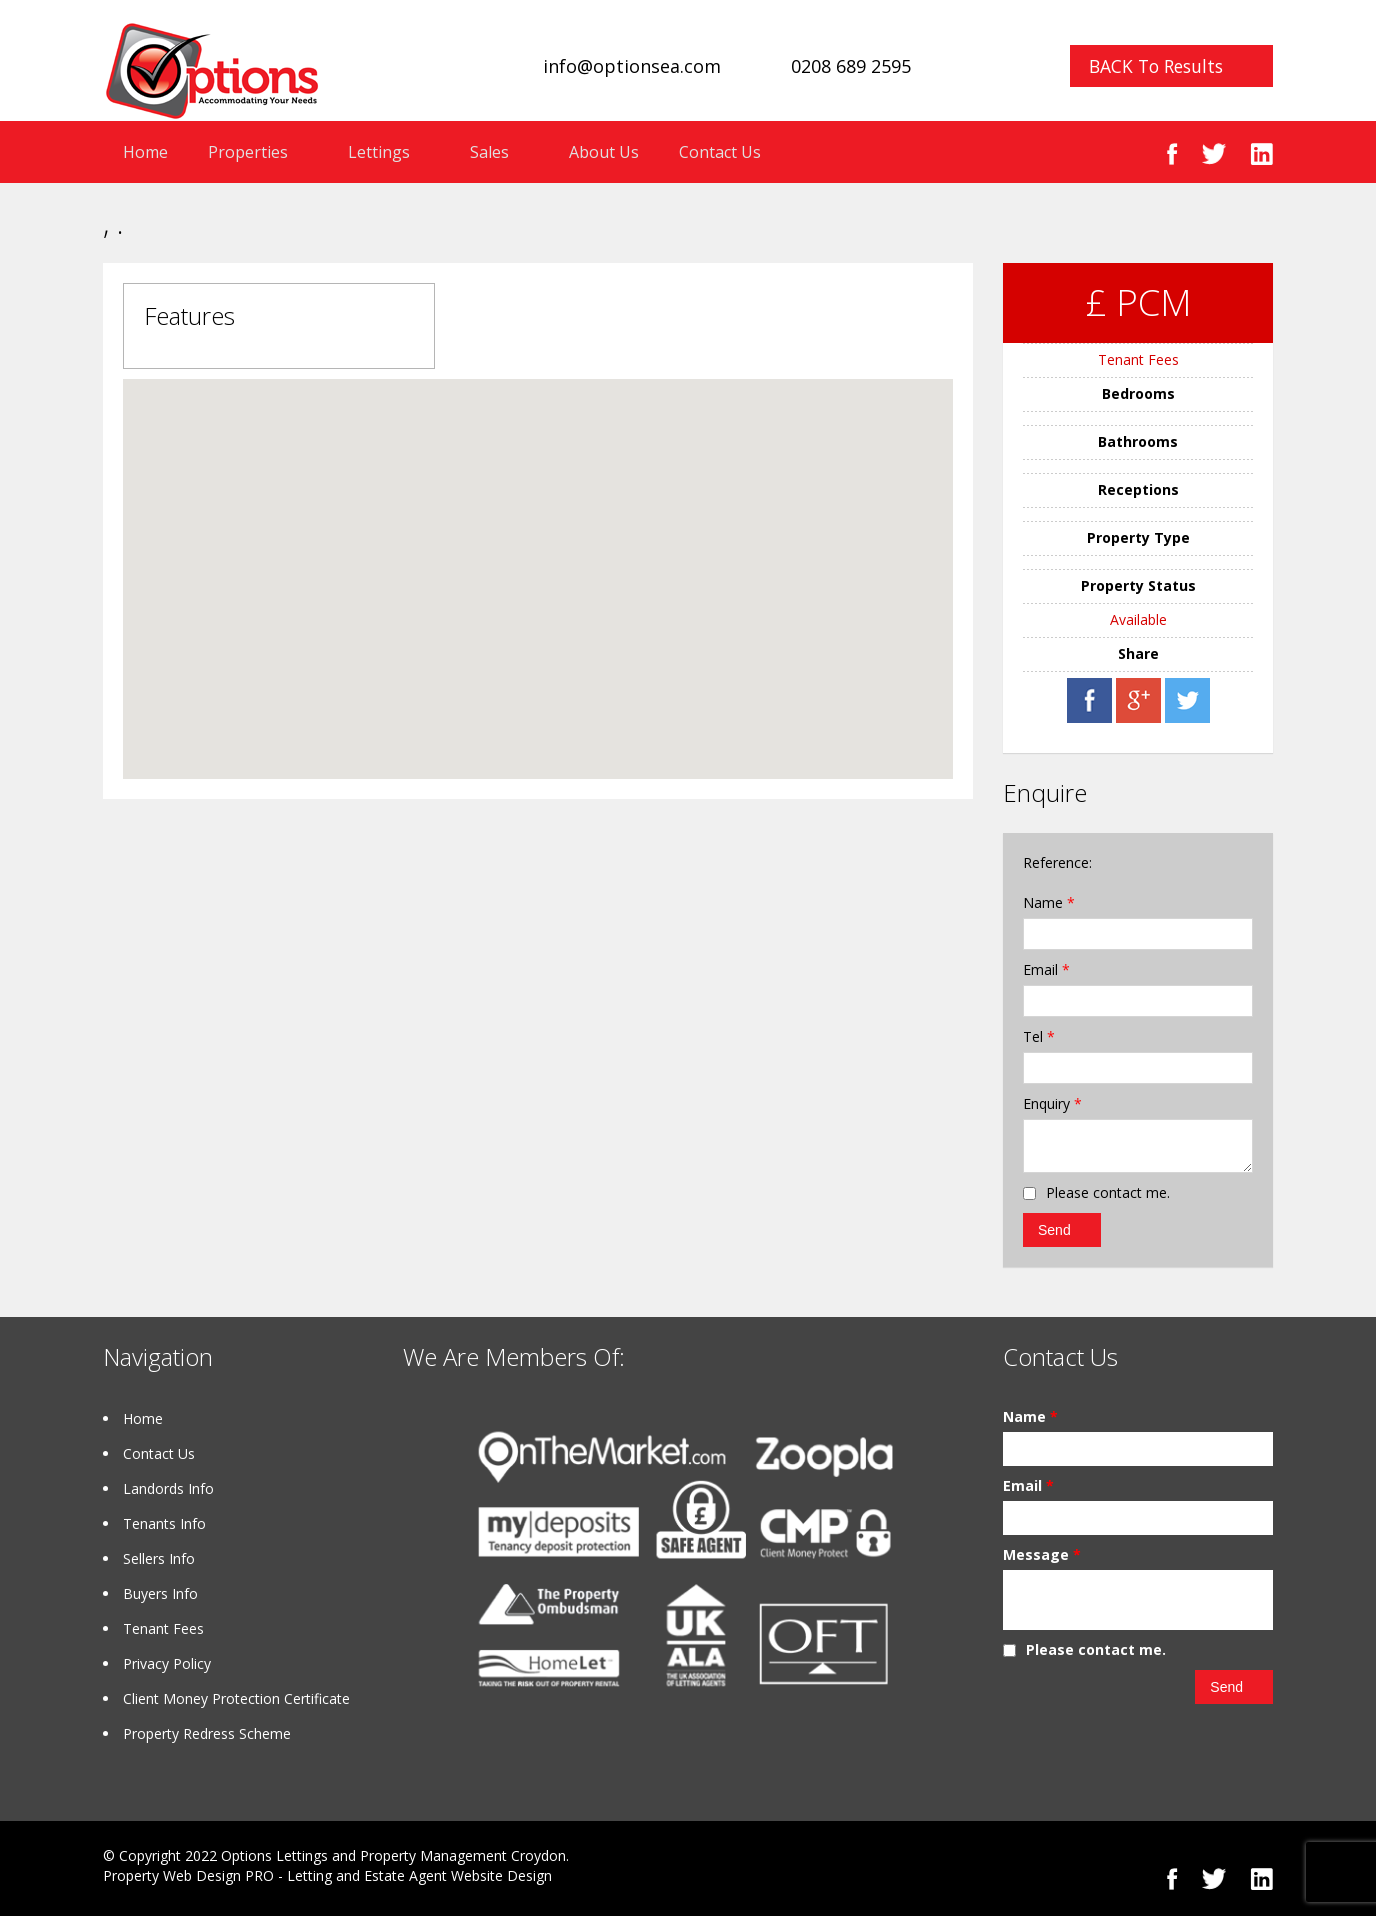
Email (1046, 969)
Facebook (1172, 153)
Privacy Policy (167, 1663)
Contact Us (720, 152)
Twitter (1214, 153)
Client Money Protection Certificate (236, 1698)
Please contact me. (1108, 1192)
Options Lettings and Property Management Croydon (393, 1855)
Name (1049, 902)
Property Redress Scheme (207, 1733)
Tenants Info (164, 1523)
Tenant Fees (1138, 359)
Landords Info (168, 1488)
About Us (604, 152)
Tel (1039, 1036)
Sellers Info (159, 1558)
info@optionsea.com (632, 66)
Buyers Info (160, 1593)
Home (145, 152)
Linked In (1261, 153)
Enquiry (1052, 1103)
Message (1042, 1554)
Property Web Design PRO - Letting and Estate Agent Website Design (327, 1875)
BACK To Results (1156, 66)
